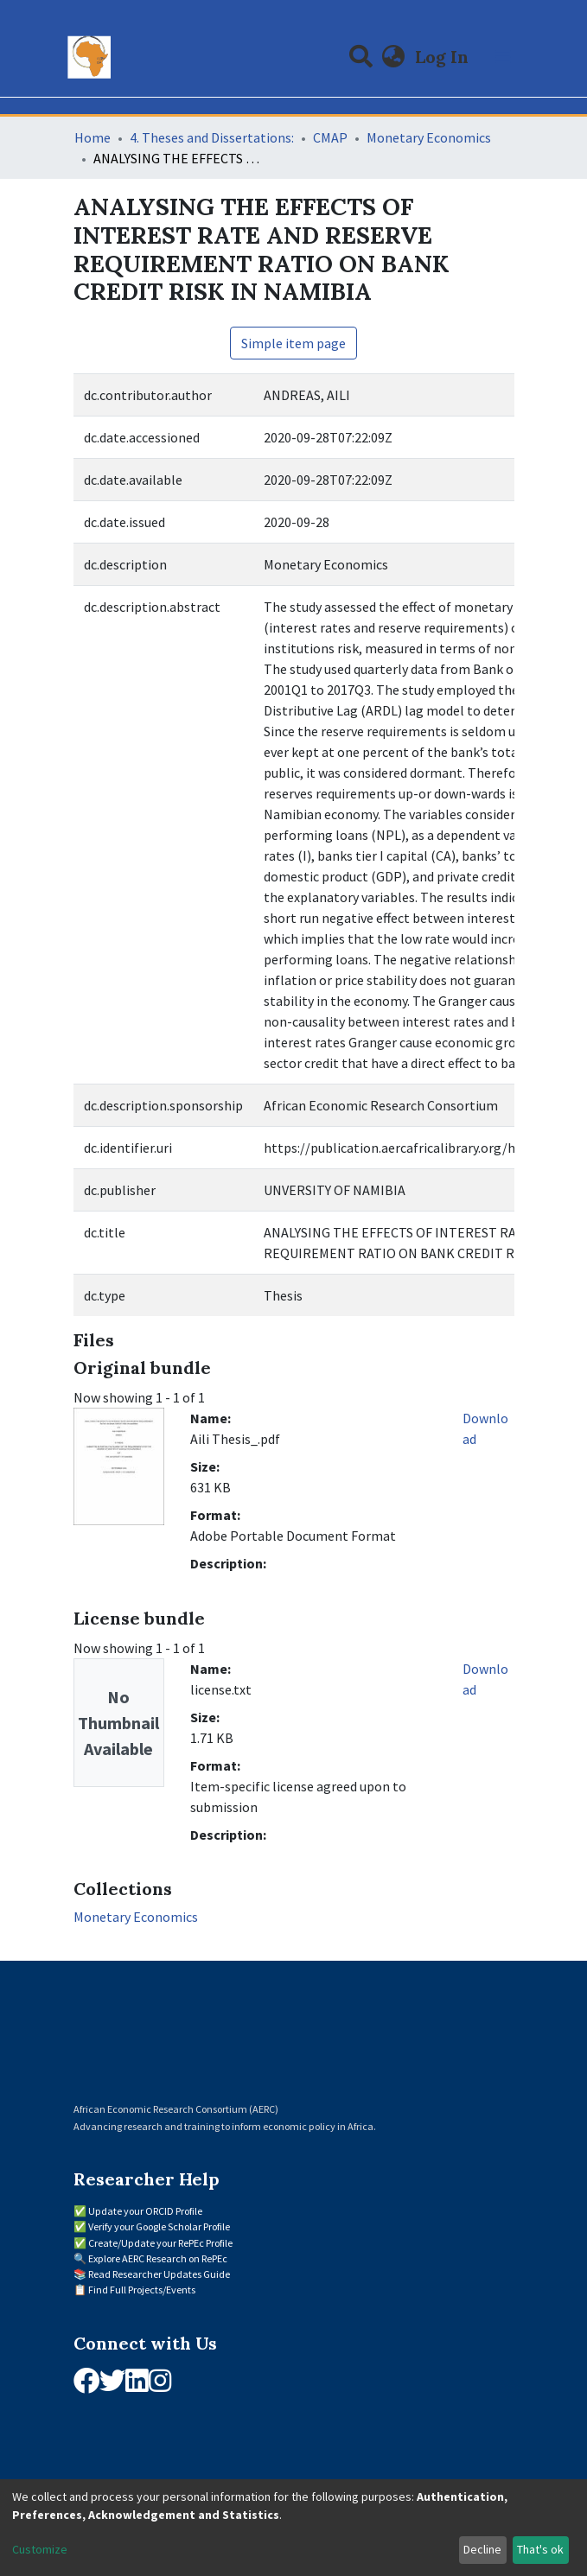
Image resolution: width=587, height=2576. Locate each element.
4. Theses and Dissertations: (212, 137)
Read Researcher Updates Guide (159, 2274)
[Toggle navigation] (503, 57)
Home (92, 137)
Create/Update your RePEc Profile (160, 2242)
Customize (39, 2549)
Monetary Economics (429, 137)
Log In (443, 56)
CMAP (330, 137)
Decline (482, 2549)
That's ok (540, 2549)
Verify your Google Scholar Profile (159, 2226)
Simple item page (293, 343)
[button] (393, 57)
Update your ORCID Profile (145, 2210)
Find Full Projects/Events (141, 2289)
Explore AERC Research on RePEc (157, 2258)
